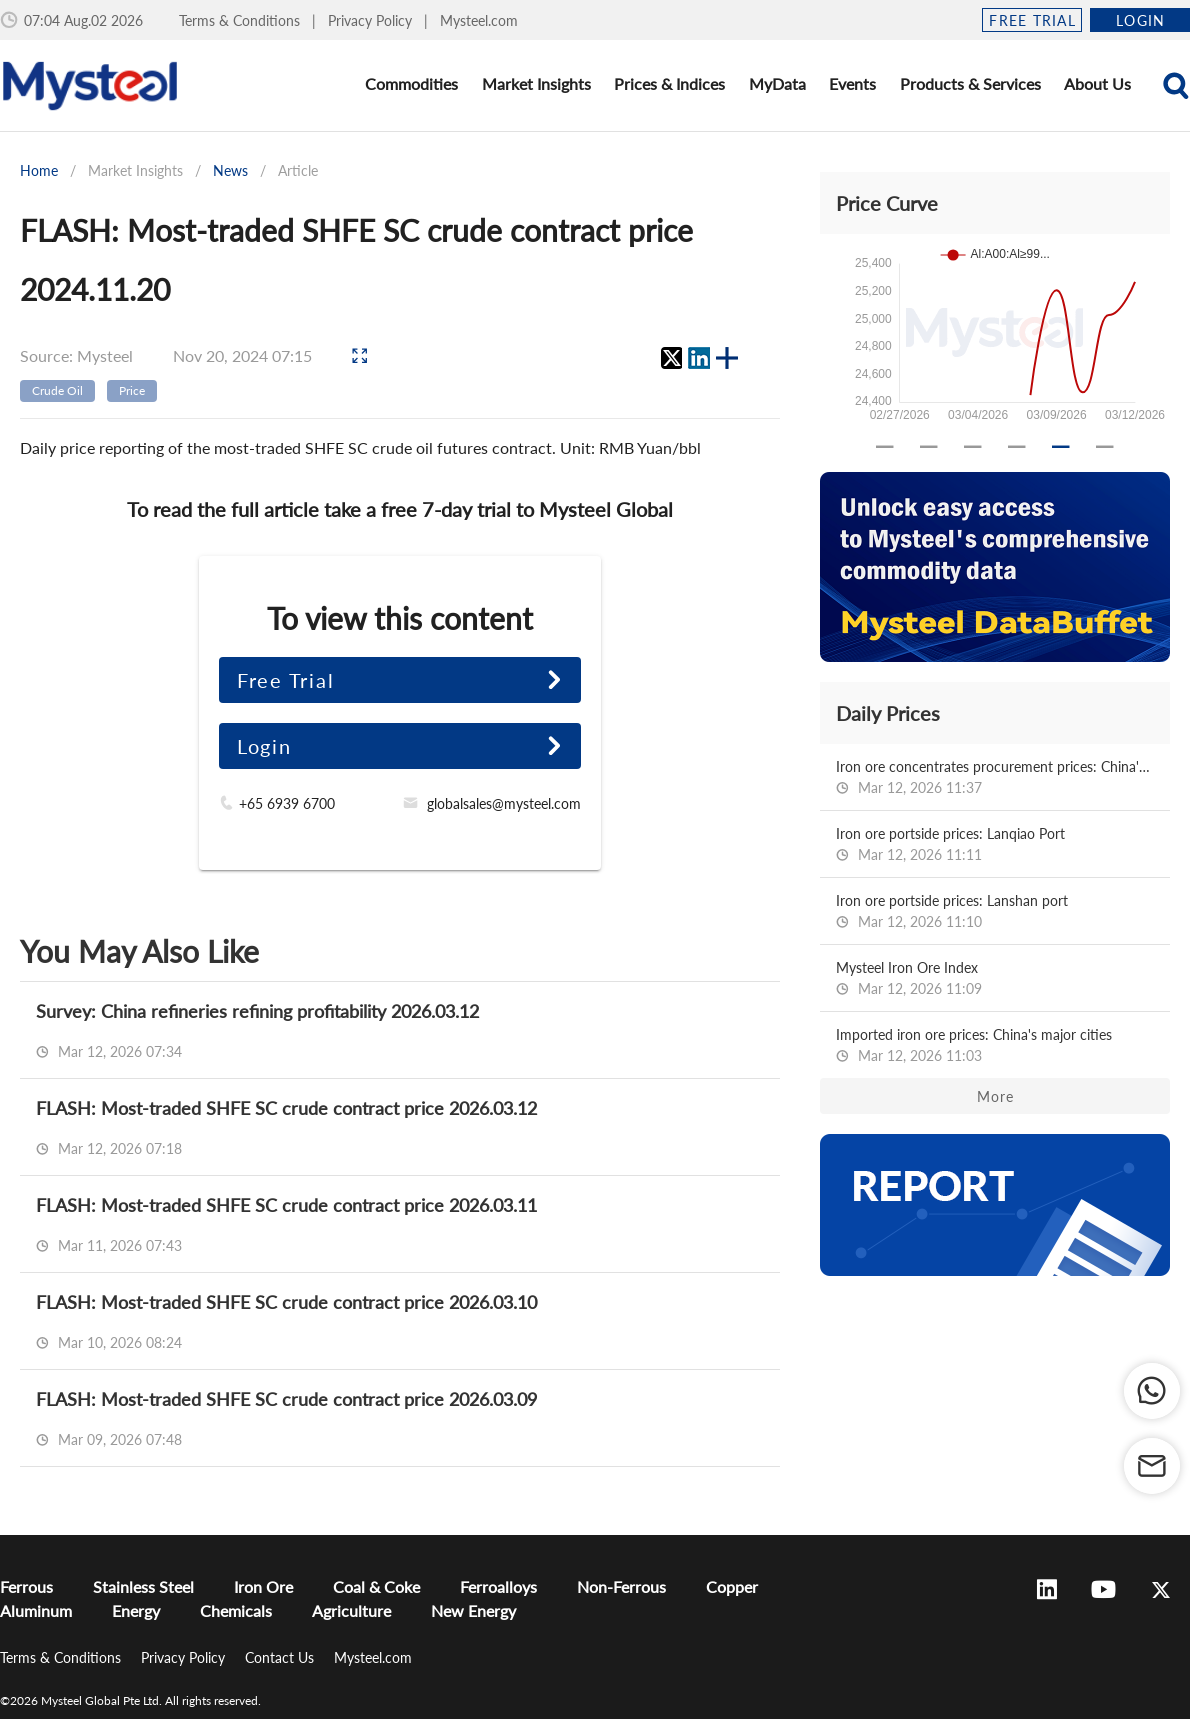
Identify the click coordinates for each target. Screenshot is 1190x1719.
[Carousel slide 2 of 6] (929, 447)
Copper (732, 1586)
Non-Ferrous (621, 1586)
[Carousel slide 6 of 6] (1105, 447)
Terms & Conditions (241, 20)
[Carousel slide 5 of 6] (1061, 447)
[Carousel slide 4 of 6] (1017, 447)
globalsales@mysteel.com (504, 803)
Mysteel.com (479, 20)
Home (39, 170)
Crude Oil (57, 390)
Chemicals (236, 1610)
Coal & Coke (376, 1586)
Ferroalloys (498, 1586)
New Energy (473, 1610)
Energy (136, 1610)
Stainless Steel (143, 1586)
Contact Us (281, 1657)
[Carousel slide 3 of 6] (973, 447)
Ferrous (26, 1586)
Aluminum (36, 1610)
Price (132, 390)
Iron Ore (263, 1586)
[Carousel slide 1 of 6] (885, 447)
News (230, 170)
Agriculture (351, 1610)
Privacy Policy (372, 20)
